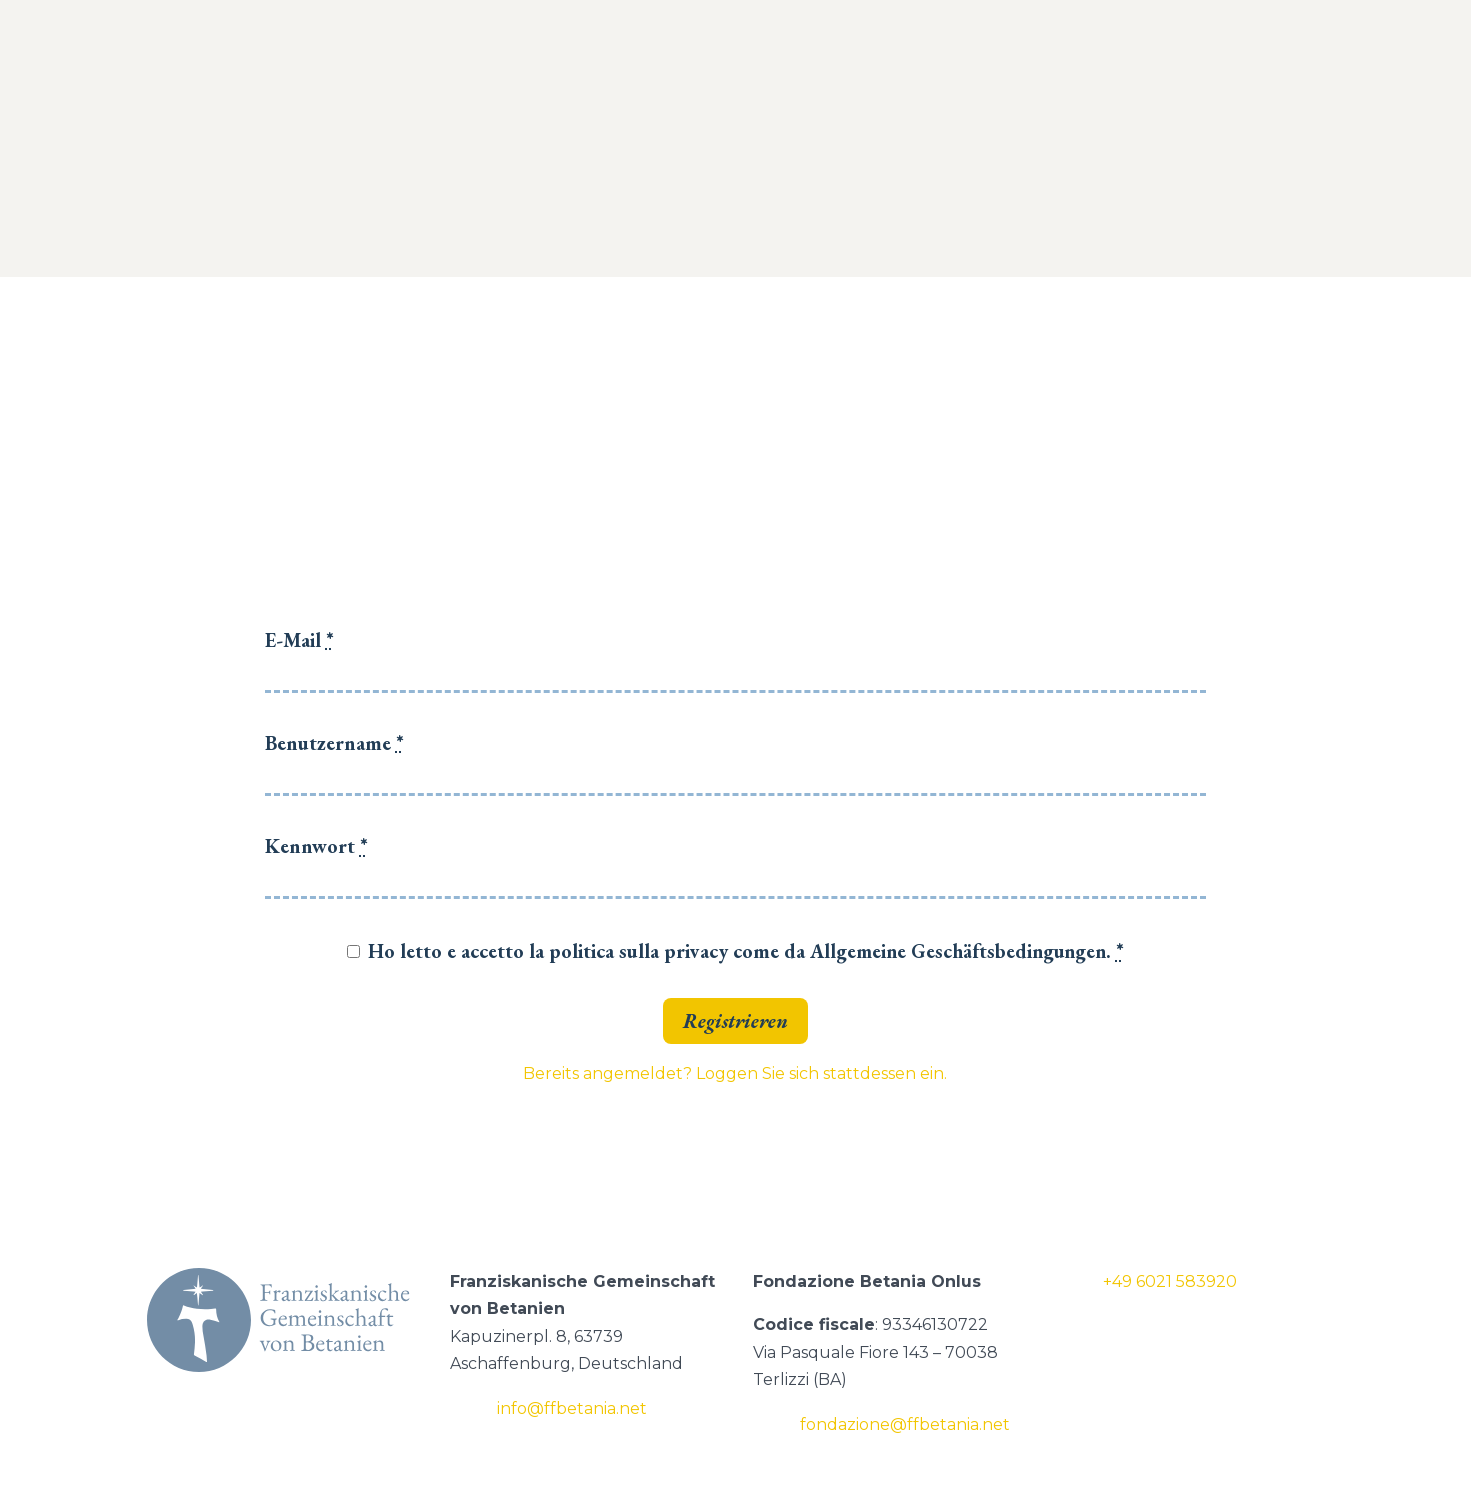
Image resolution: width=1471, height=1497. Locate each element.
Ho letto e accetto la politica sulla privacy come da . (746, 951)
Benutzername (334, 743)
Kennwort (316, 846)
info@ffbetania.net (572, 1408)
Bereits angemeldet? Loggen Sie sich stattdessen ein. (735, 1073)
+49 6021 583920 (1170, 1281)
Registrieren (735, 1021)
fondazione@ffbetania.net (905, 1424)
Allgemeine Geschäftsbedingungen (958, 951)
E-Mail (299, 640)
